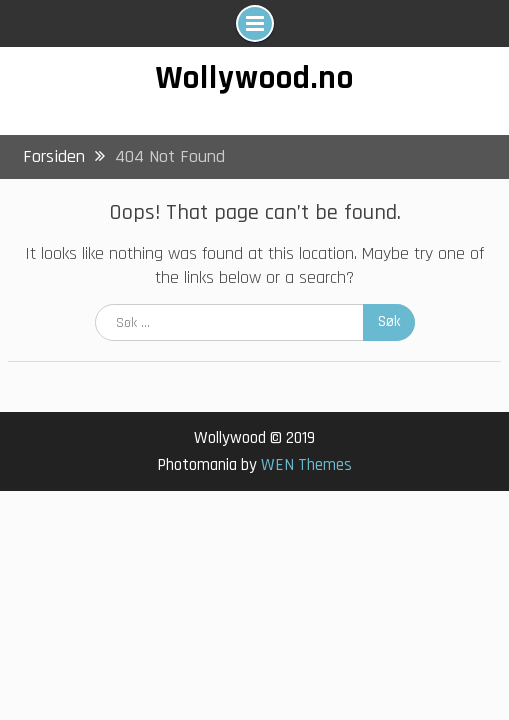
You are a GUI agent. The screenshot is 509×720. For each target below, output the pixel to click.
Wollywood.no (255, 78)
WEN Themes (306, 465)
